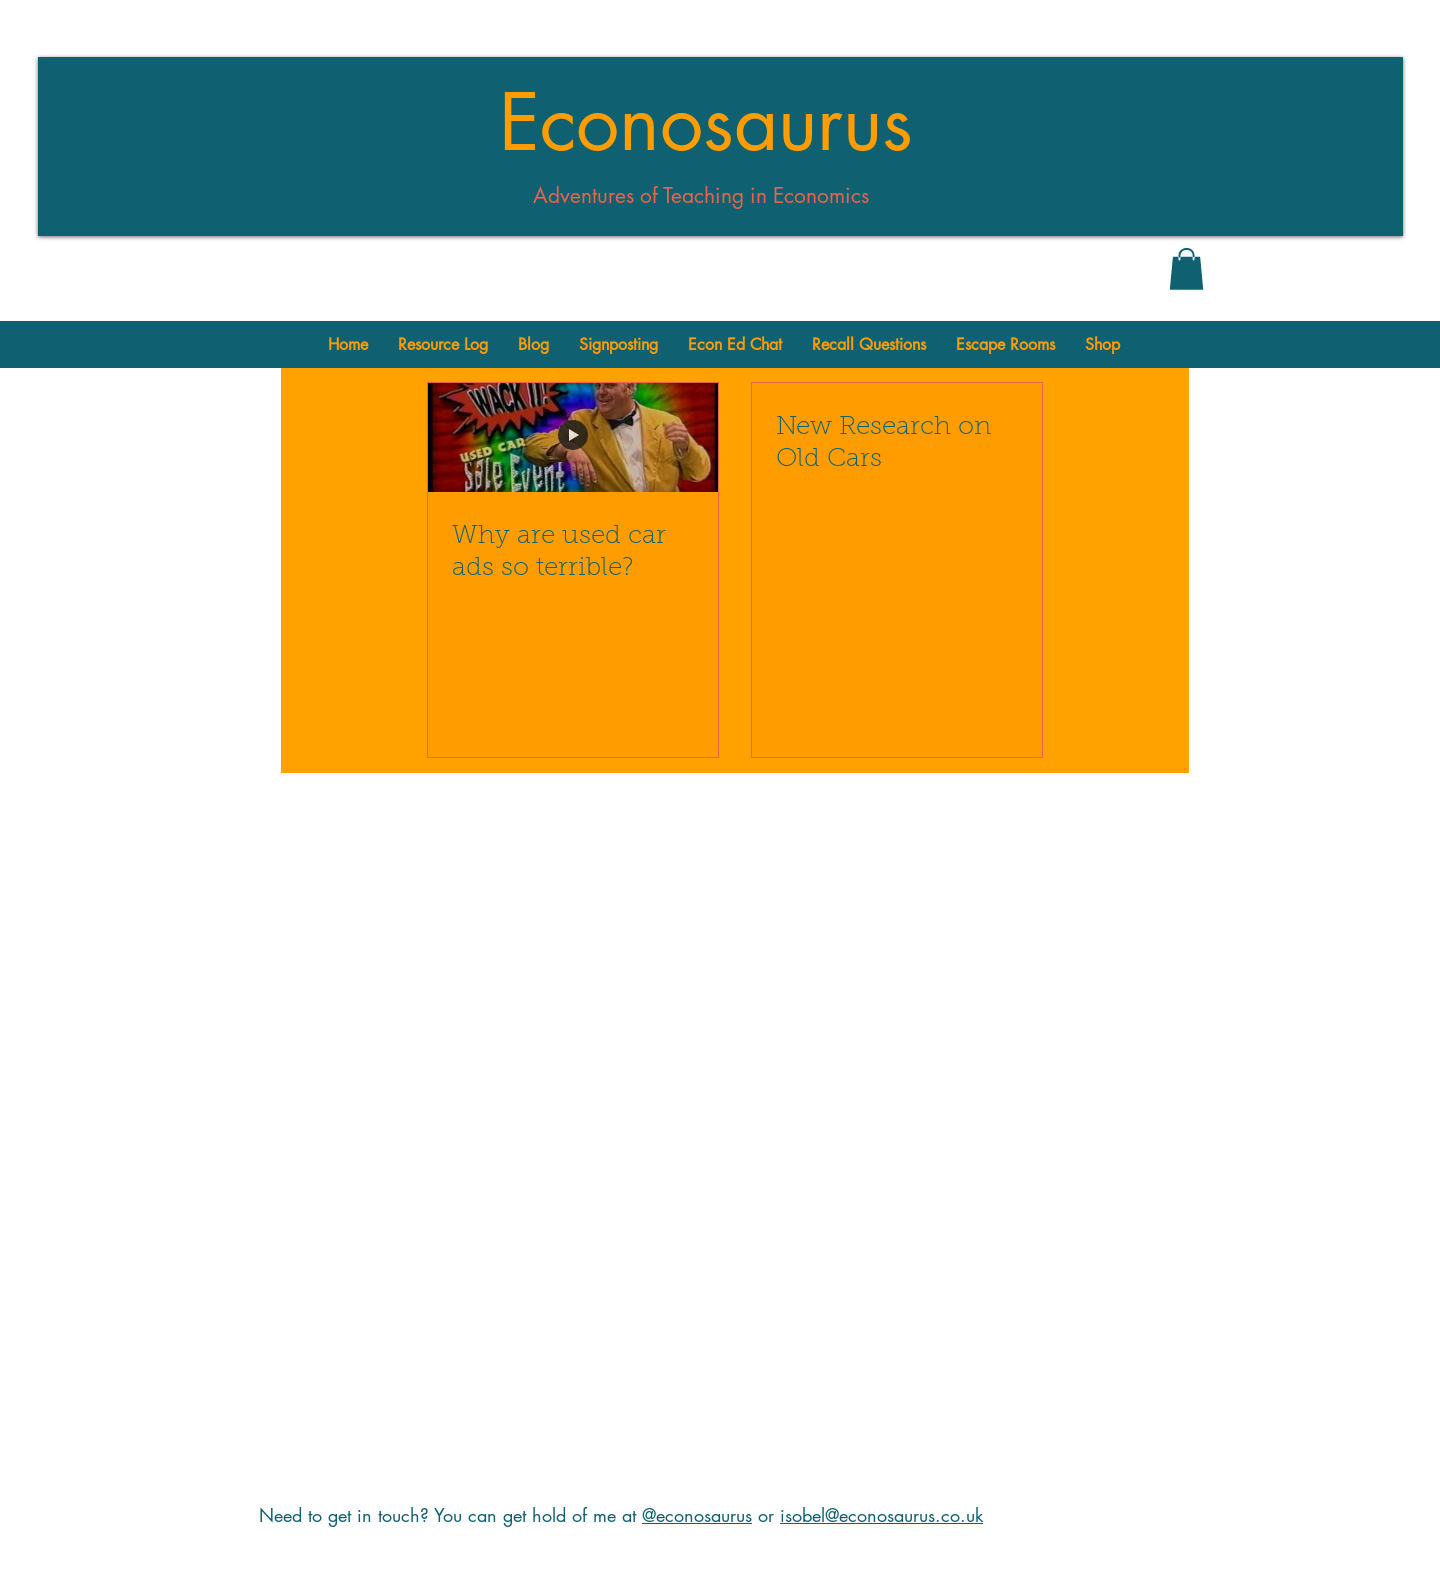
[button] (1186, 269)
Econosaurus (706, 123)
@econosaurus (697, 1515)
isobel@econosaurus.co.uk (881, 1515)
